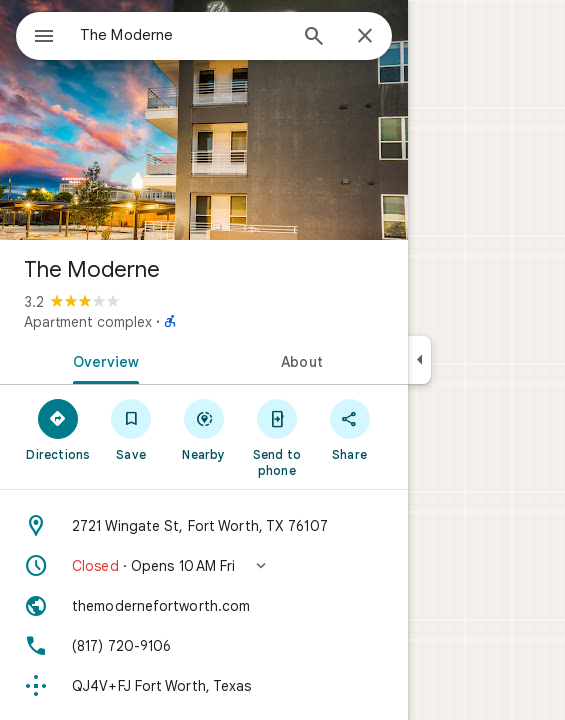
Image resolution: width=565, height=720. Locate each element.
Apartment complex (88, 322)
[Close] (365, 37)
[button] (204, 566)
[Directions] (58, 429)
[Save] (131, 429)
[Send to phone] (276, 437)
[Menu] (44, 38)
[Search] (314, 38)
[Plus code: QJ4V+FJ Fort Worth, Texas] (204, 686)
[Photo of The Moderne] (204, 120)
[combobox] (183, 35)
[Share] (349, 429)
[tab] (102, 360)
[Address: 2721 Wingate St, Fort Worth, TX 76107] (204, 526)
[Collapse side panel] (419, 360)
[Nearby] (204, 429)
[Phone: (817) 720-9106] (204, 646)
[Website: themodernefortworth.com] (204, 606)
